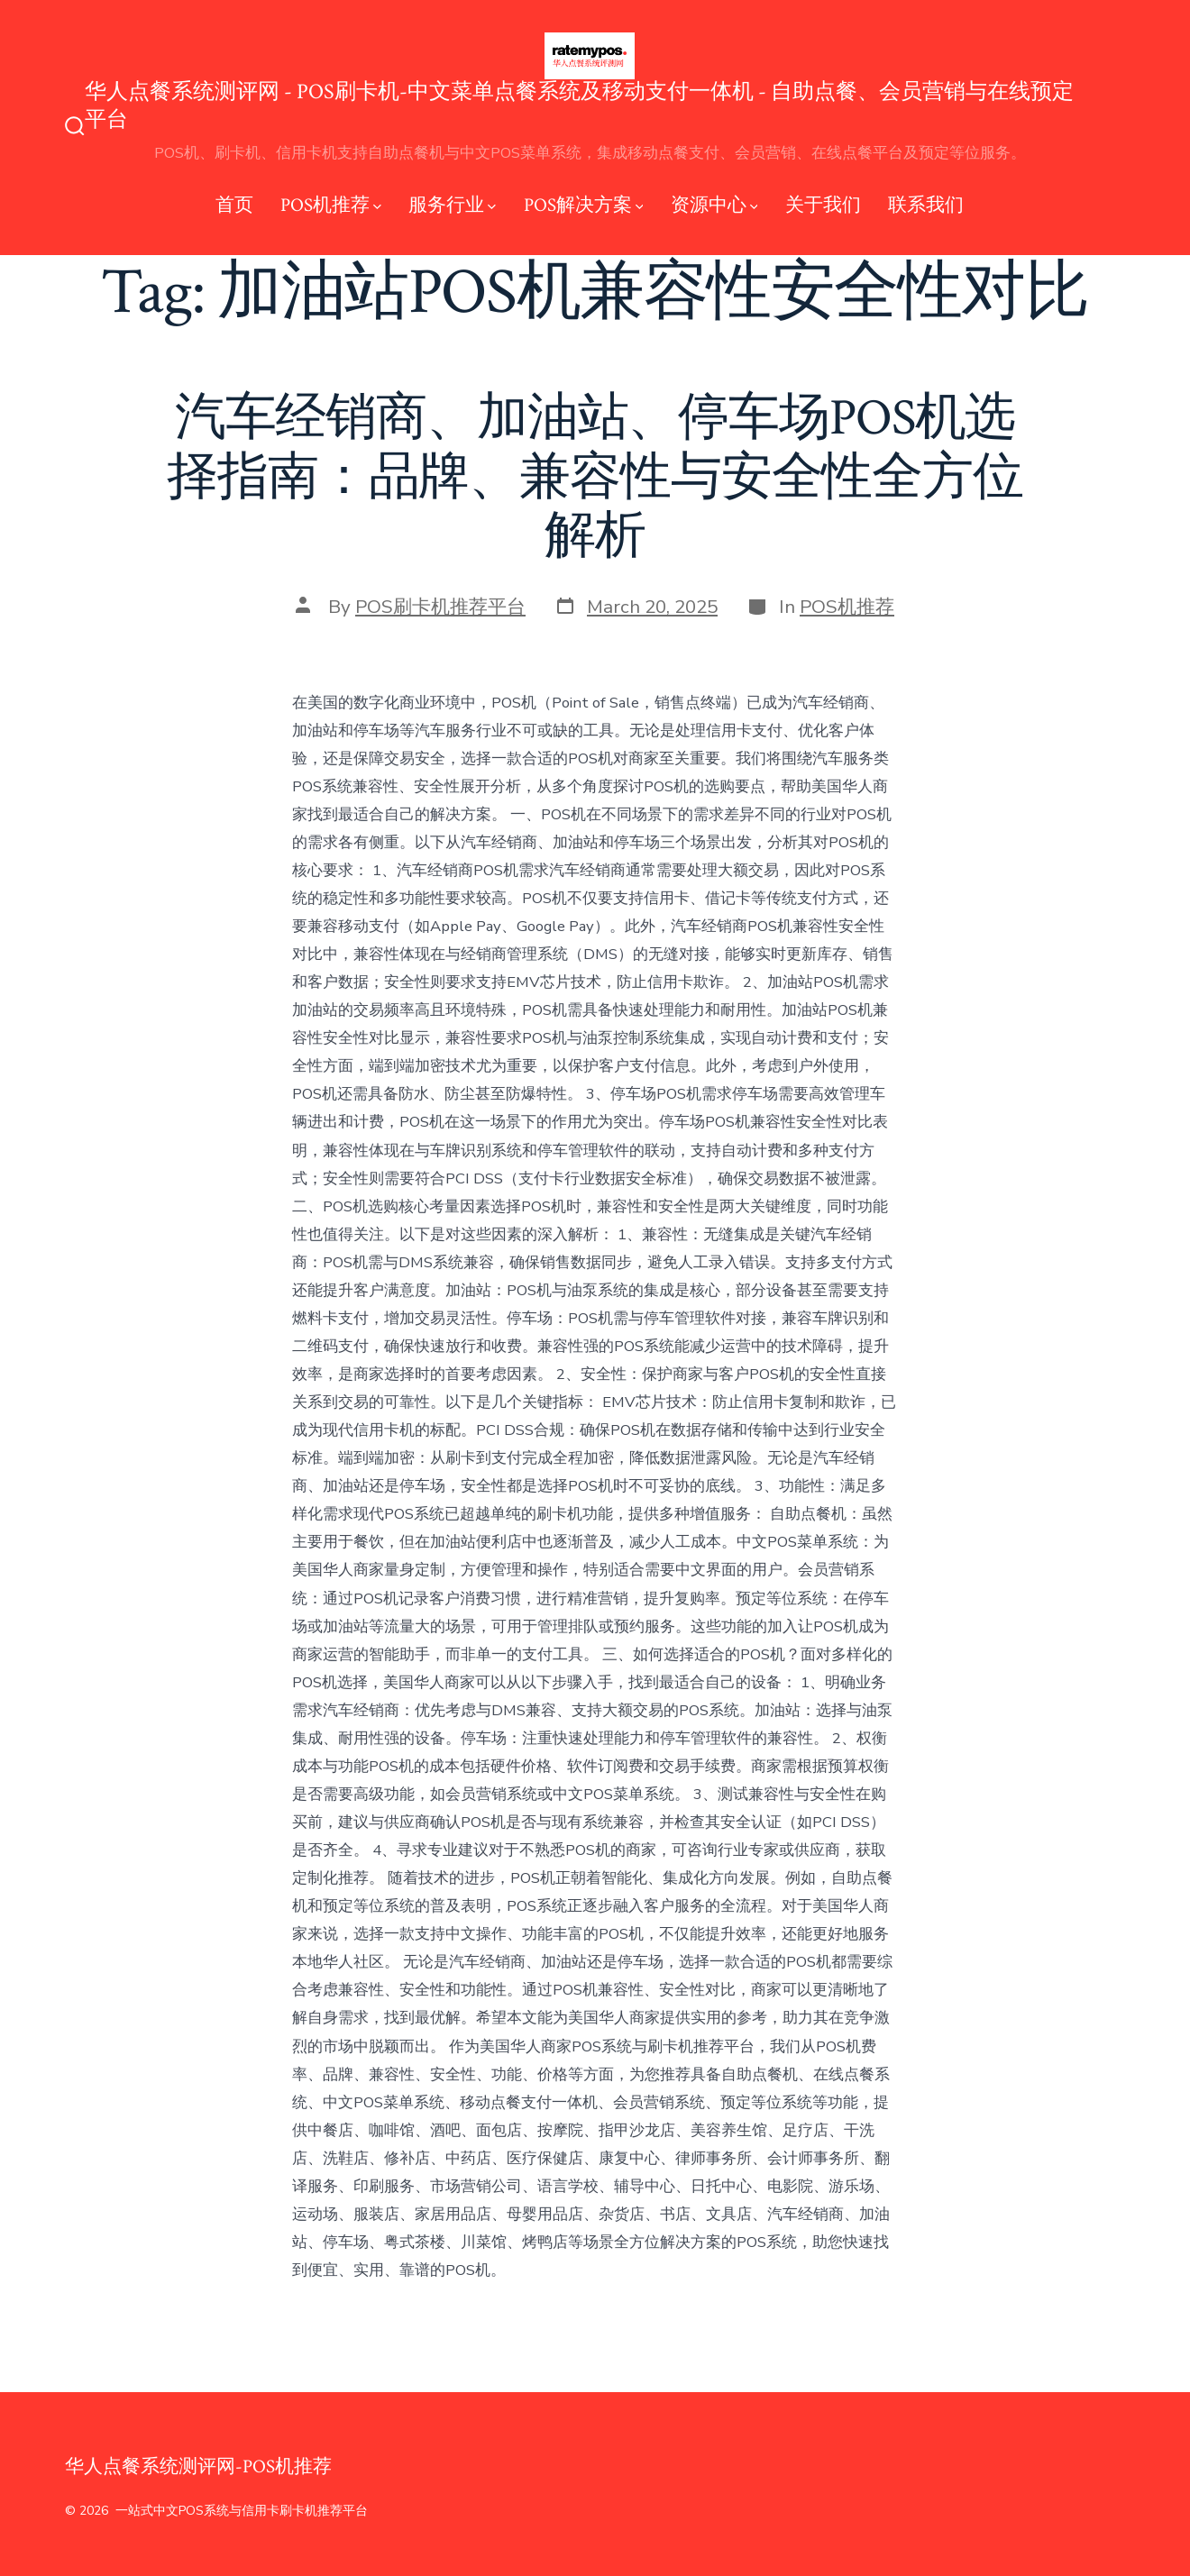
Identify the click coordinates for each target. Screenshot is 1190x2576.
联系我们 (926, 205)
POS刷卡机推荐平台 (440, 606)
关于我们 (823, 205)
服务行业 (452, 205)
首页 (234, 205)
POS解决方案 (584, 205)
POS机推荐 (330, 205)
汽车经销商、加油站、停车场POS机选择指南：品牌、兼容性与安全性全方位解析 (595, 477)
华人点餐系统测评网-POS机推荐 (198, 2466)
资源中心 (714, 205)
